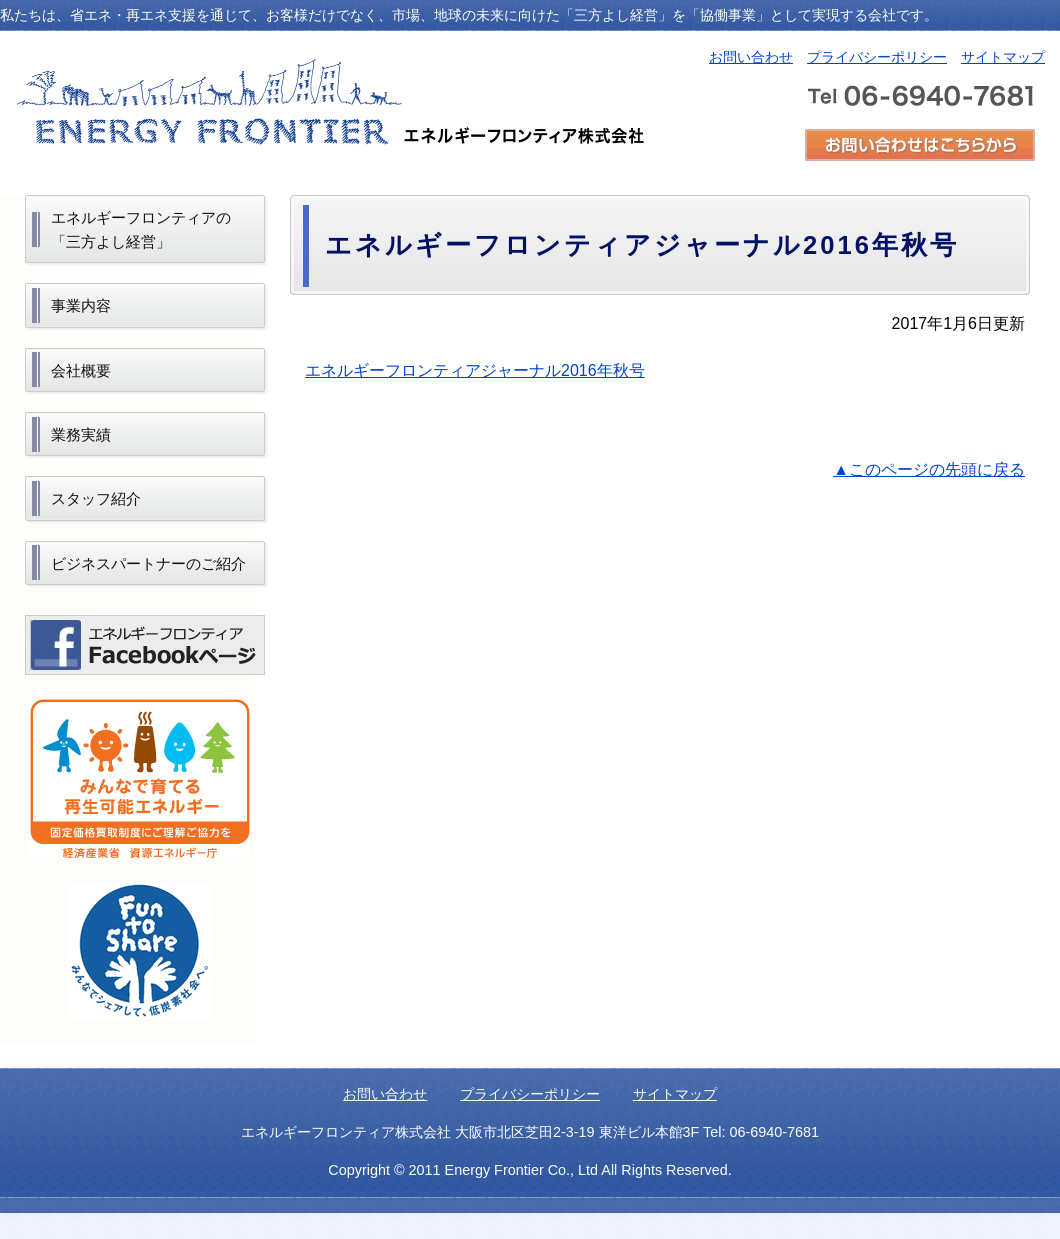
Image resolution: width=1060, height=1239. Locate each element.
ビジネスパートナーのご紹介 (148, 563)
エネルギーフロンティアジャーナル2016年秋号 (475, 370)
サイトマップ (1003, 57)
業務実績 (81, 434)
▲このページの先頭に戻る (929, 469)
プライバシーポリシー (877, 57)
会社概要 (81, 370)
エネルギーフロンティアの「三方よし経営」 (141, 229)
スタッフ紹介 (96, 498)
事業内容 (81, 305)
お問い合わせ (751, 57)
